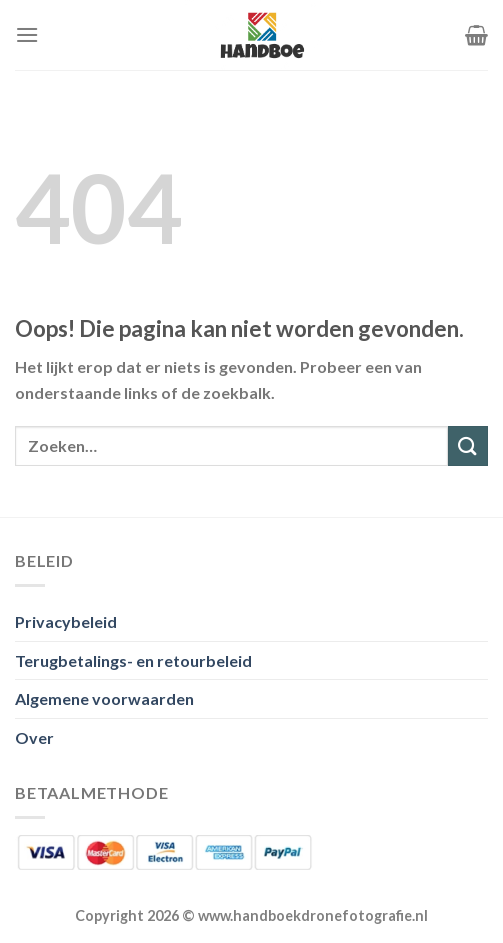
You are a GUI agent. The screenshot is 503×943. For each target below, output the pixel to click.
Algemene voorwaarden (104, 698)
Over (34, 737)
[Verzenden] (468, 445)
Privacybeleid (66, 621)
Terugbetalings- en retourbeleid (133, 660)
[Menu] (27, 34)
